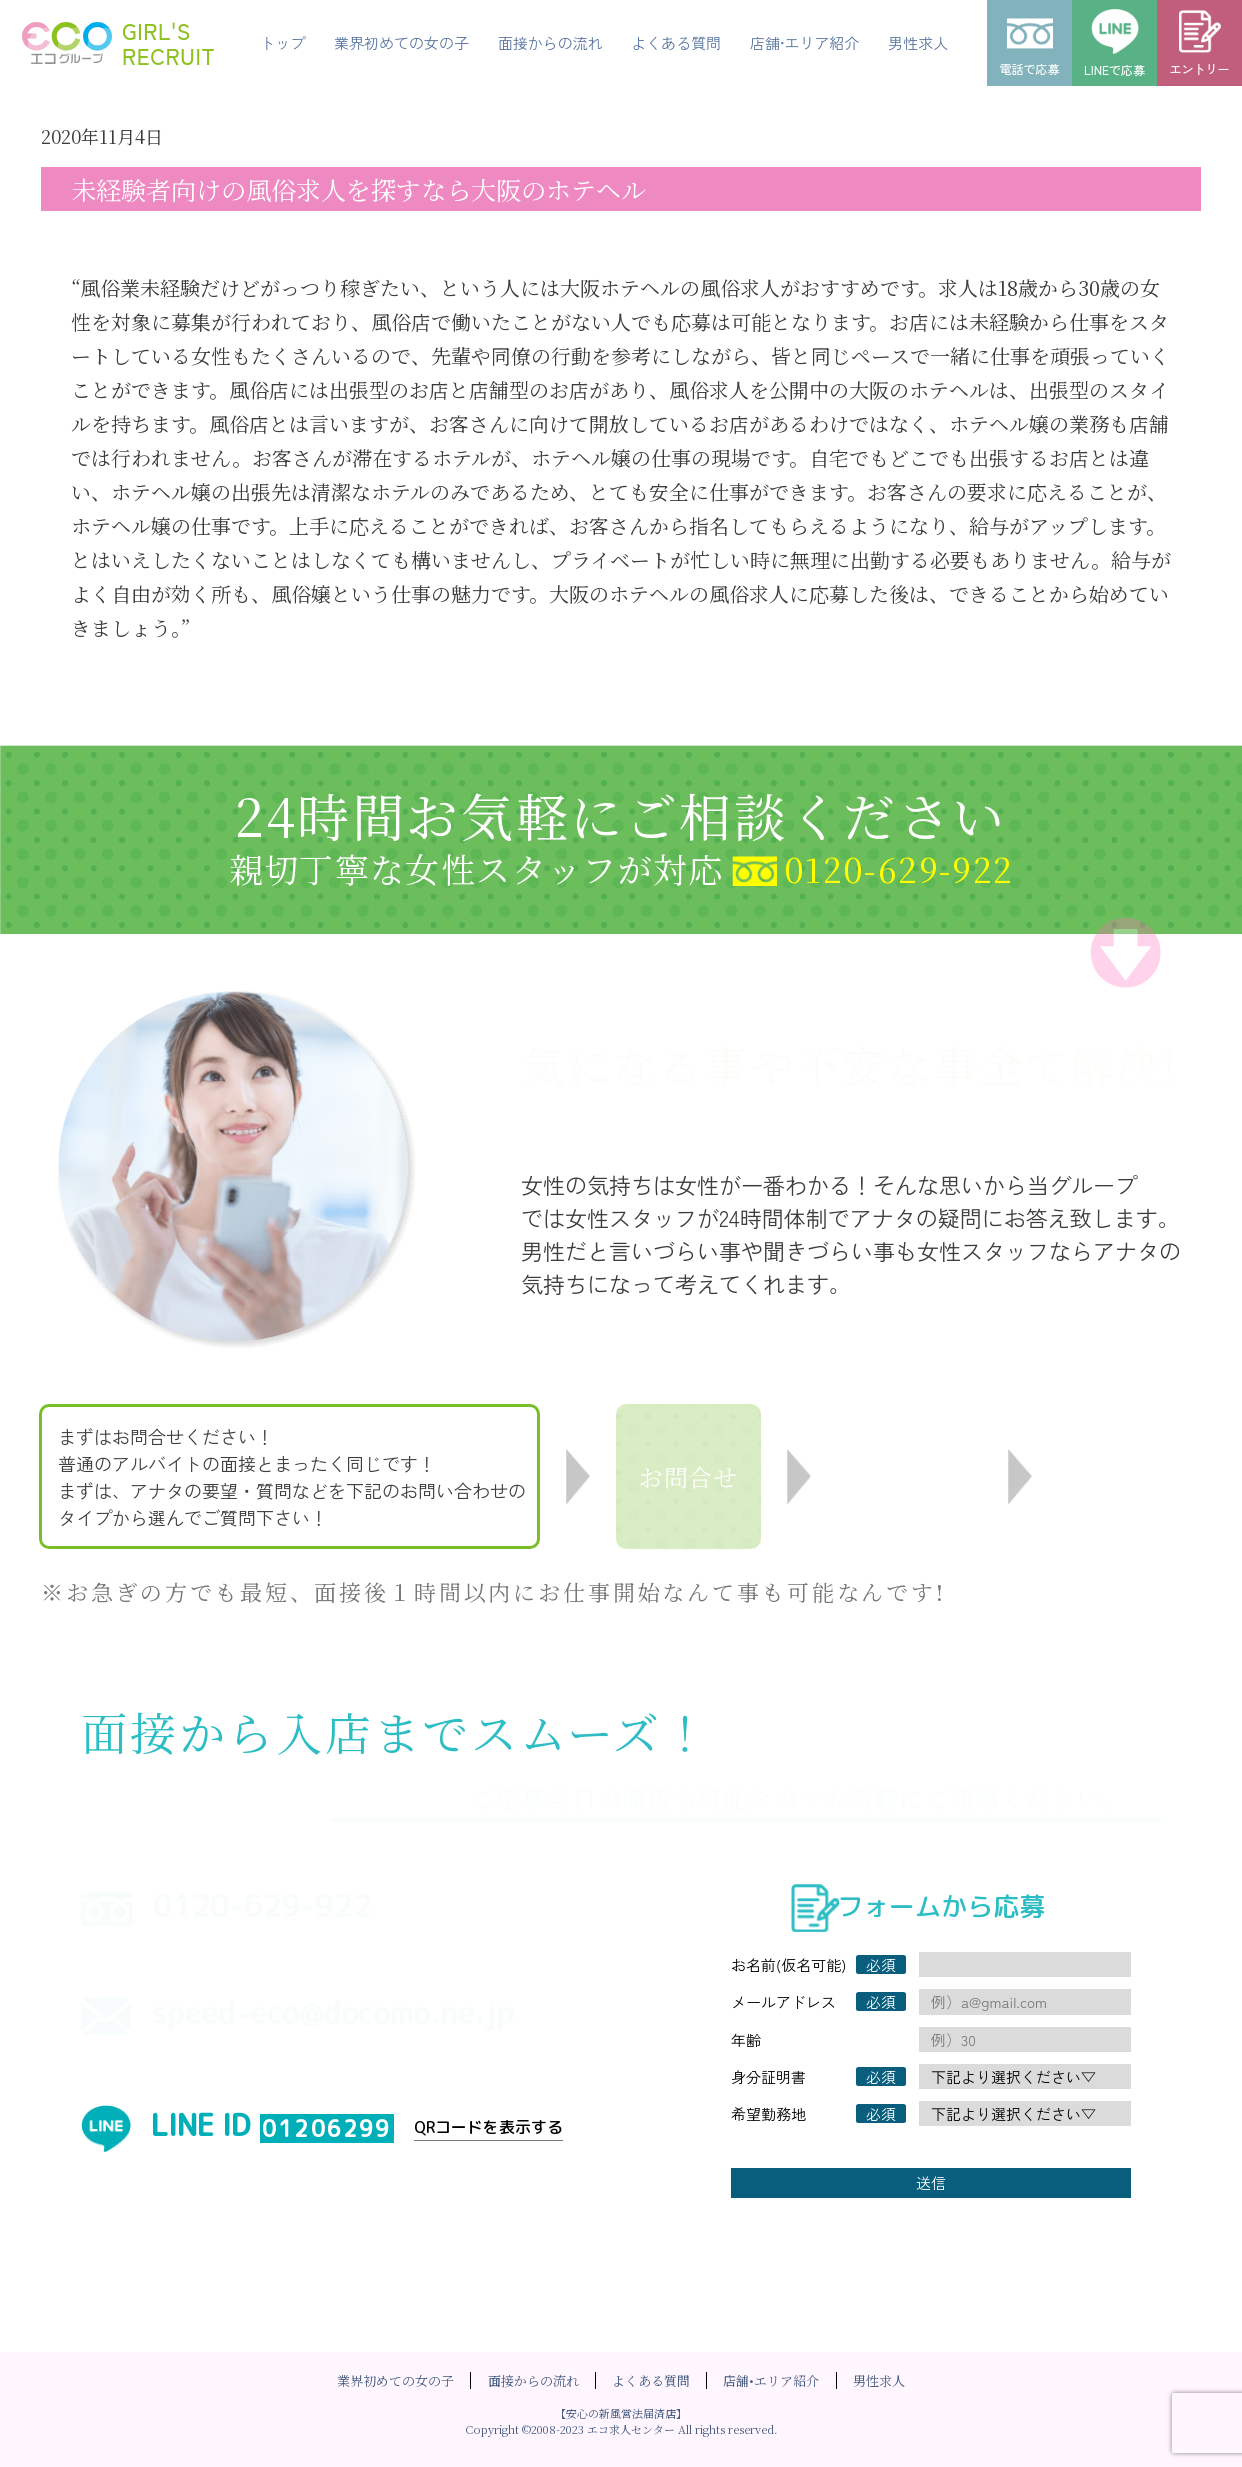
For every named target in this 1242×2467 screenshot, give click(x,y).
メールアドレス (783, 2001)
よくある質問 (651, 2380)
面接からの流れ (533, 2380)
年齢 (746, 2039)
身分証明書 (768, 2076)
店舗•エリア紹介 (771, 2380)
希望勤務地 (768, 2113)
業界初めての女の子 (395, 2380)
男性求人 (879, 2380)
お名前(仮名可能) (788, 1964)
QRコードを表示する (488, 2127)
